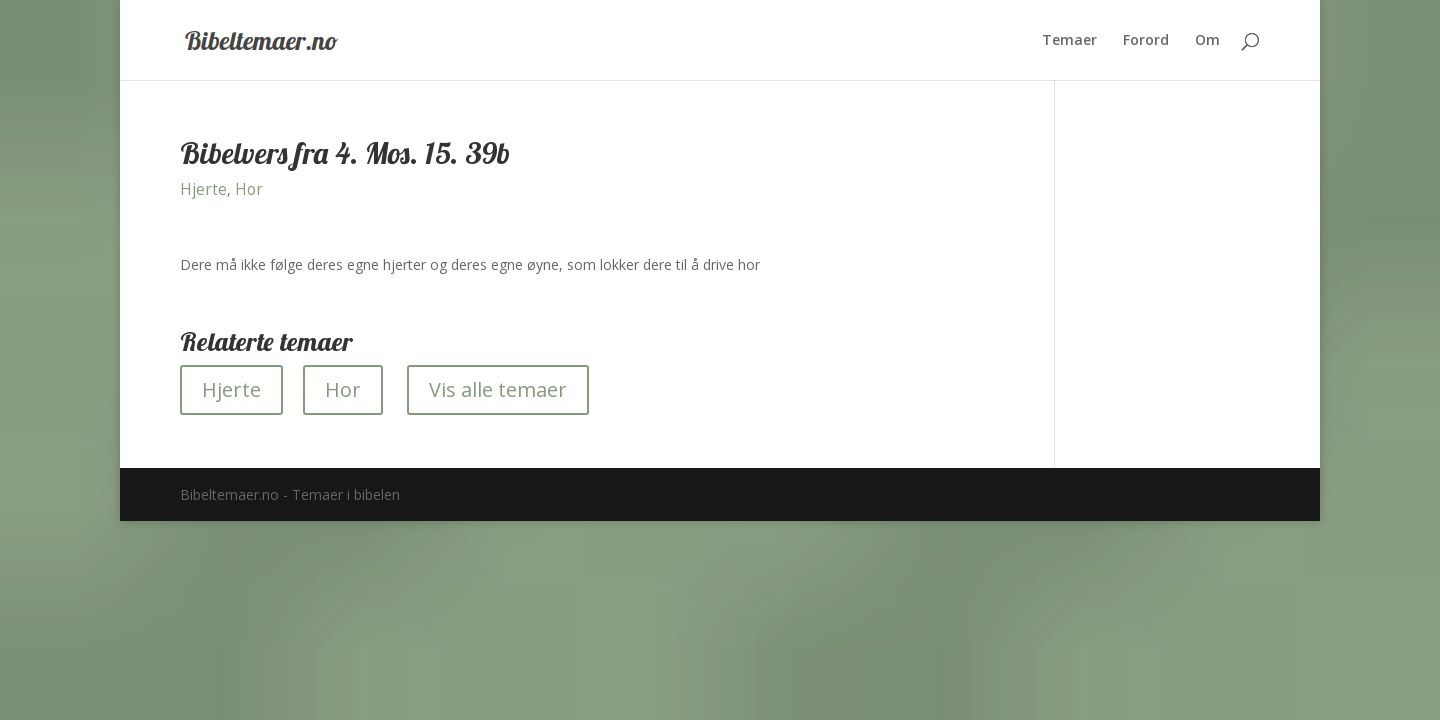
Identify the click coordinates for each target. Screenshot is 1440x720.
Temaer (1069, 41)
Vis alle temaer (498, 389)
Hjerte (203, 189)
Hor (249, 189)
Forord (1146, 41)
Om (1207, 41)
